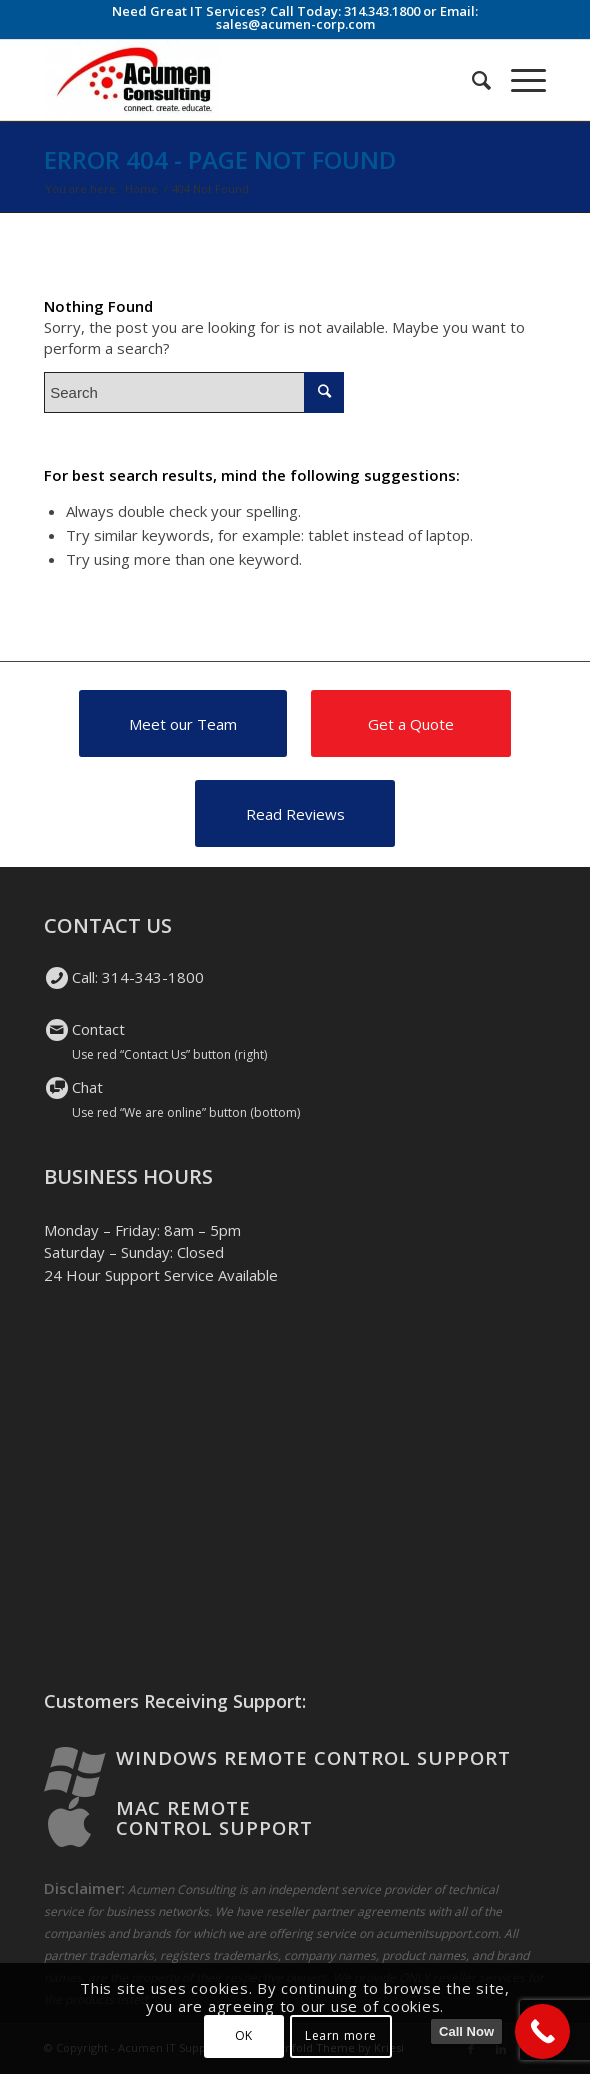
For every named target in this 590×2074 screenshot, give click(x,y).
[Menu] (518, 80)
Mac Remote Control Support (214, 1818)
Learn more (341, 2035)
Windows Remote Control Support (313, 1757)
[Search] (471, 80)
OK (244, 2035)
